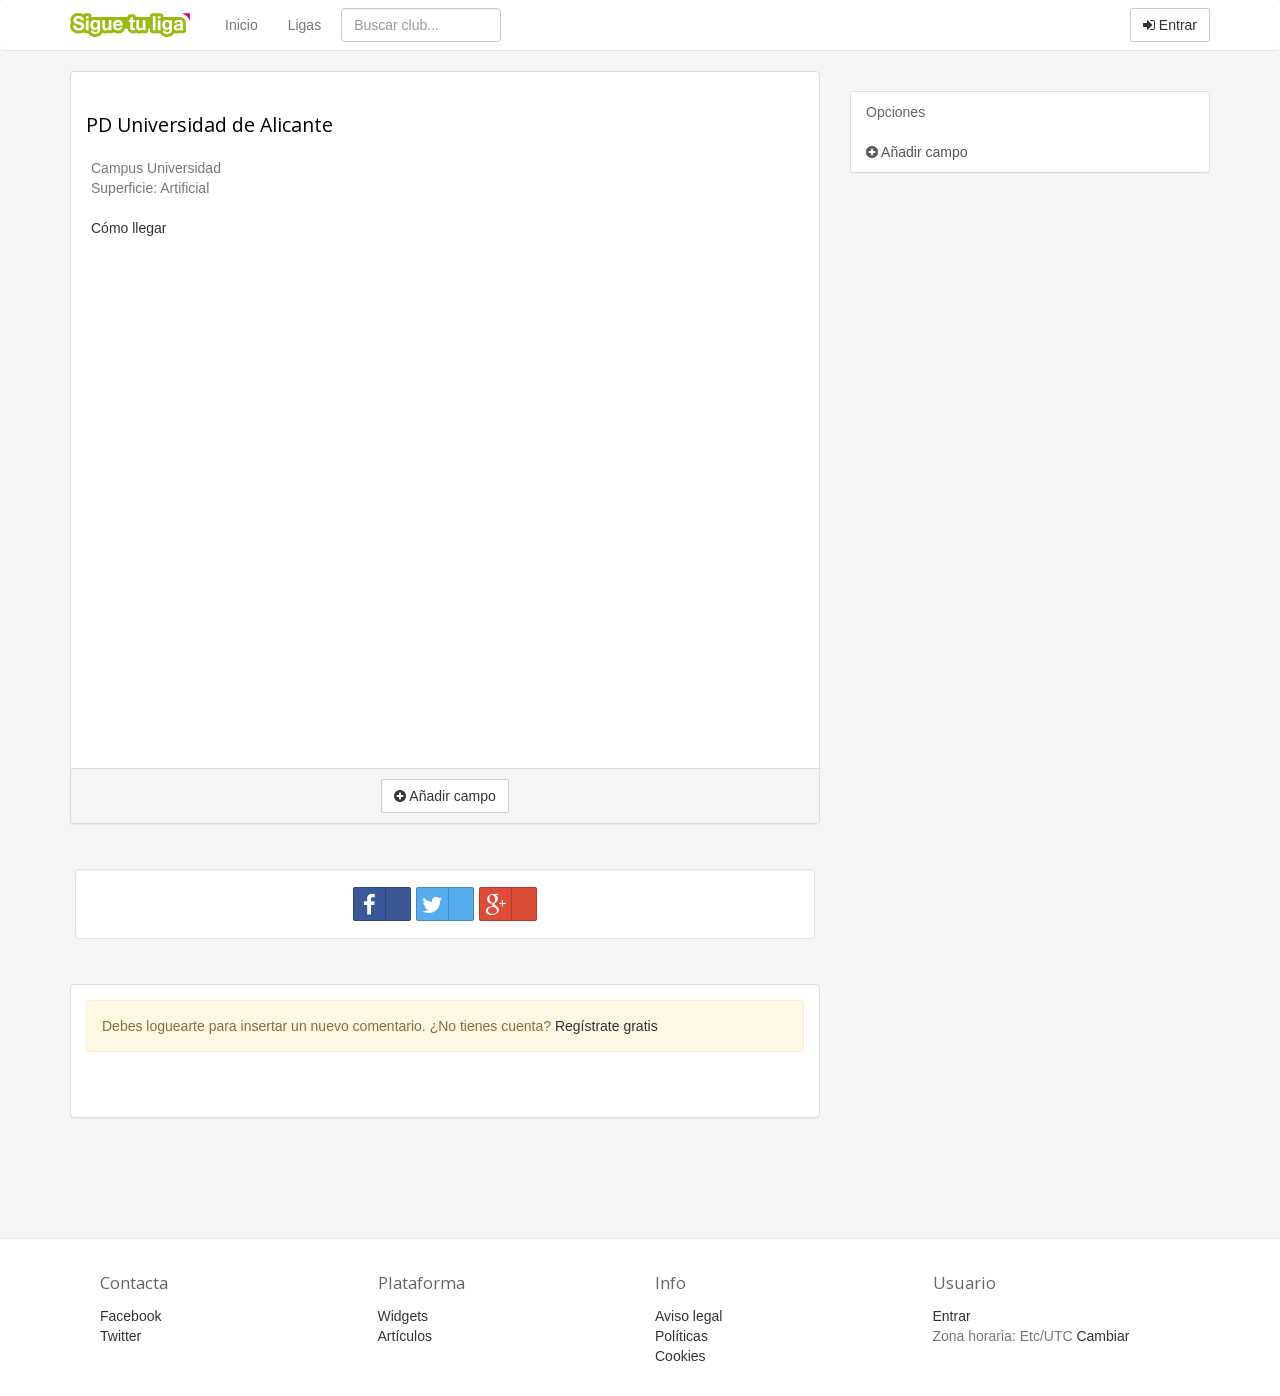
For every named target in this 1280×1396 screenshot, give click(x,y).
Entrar (1170, 25)
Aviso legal (688, 1316)
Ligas (304, 25)
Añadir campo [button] (445, 796)
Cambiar (1102, 1336)
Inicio (241, 25)
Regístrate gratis (606, 1026)
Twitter (120, 1336)
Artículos (405, 1336)
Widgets (403, 1316)
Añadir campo (917, 152)
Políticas (681, 1336)
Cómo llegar (128, 228)
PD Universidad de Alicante (209, 124)
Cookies (680, 1356)
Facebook (130, 1316)
